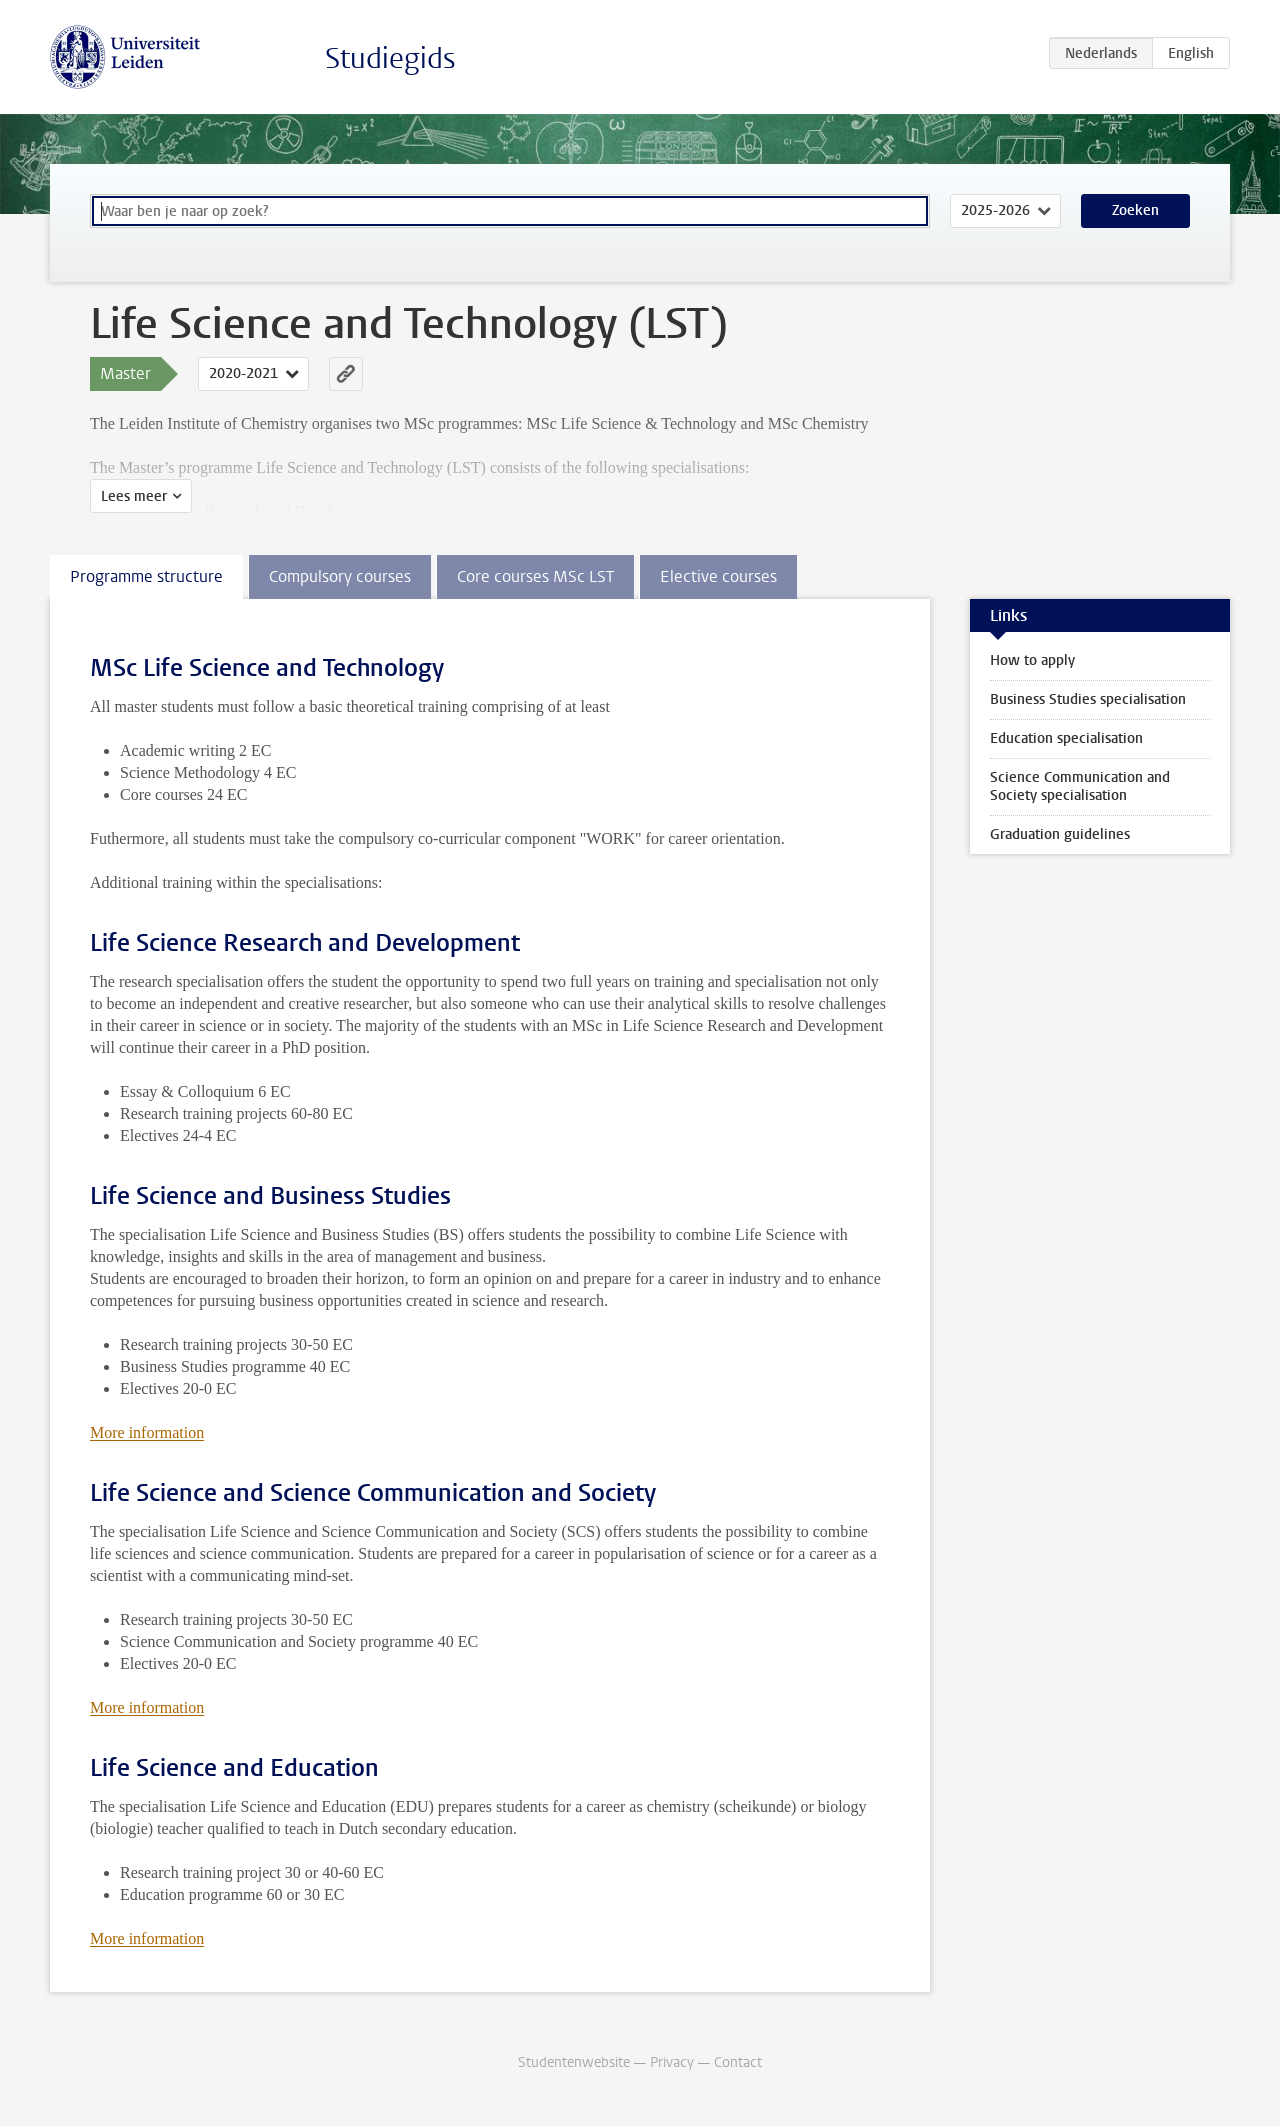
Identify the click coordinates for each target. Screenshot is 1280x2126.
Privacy (672, 2062)
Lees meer (134, 496)
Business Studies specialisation (1088, 699)
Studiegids (390, 58)
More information (147, 1432)
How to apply (1032, 660)
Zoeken (1135, 210)
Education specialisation (1066, 738)
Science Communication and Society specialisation (1080, 786)
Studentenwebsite (574, 2062)
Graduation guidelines (1060, 834)
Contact (738, 2062)
